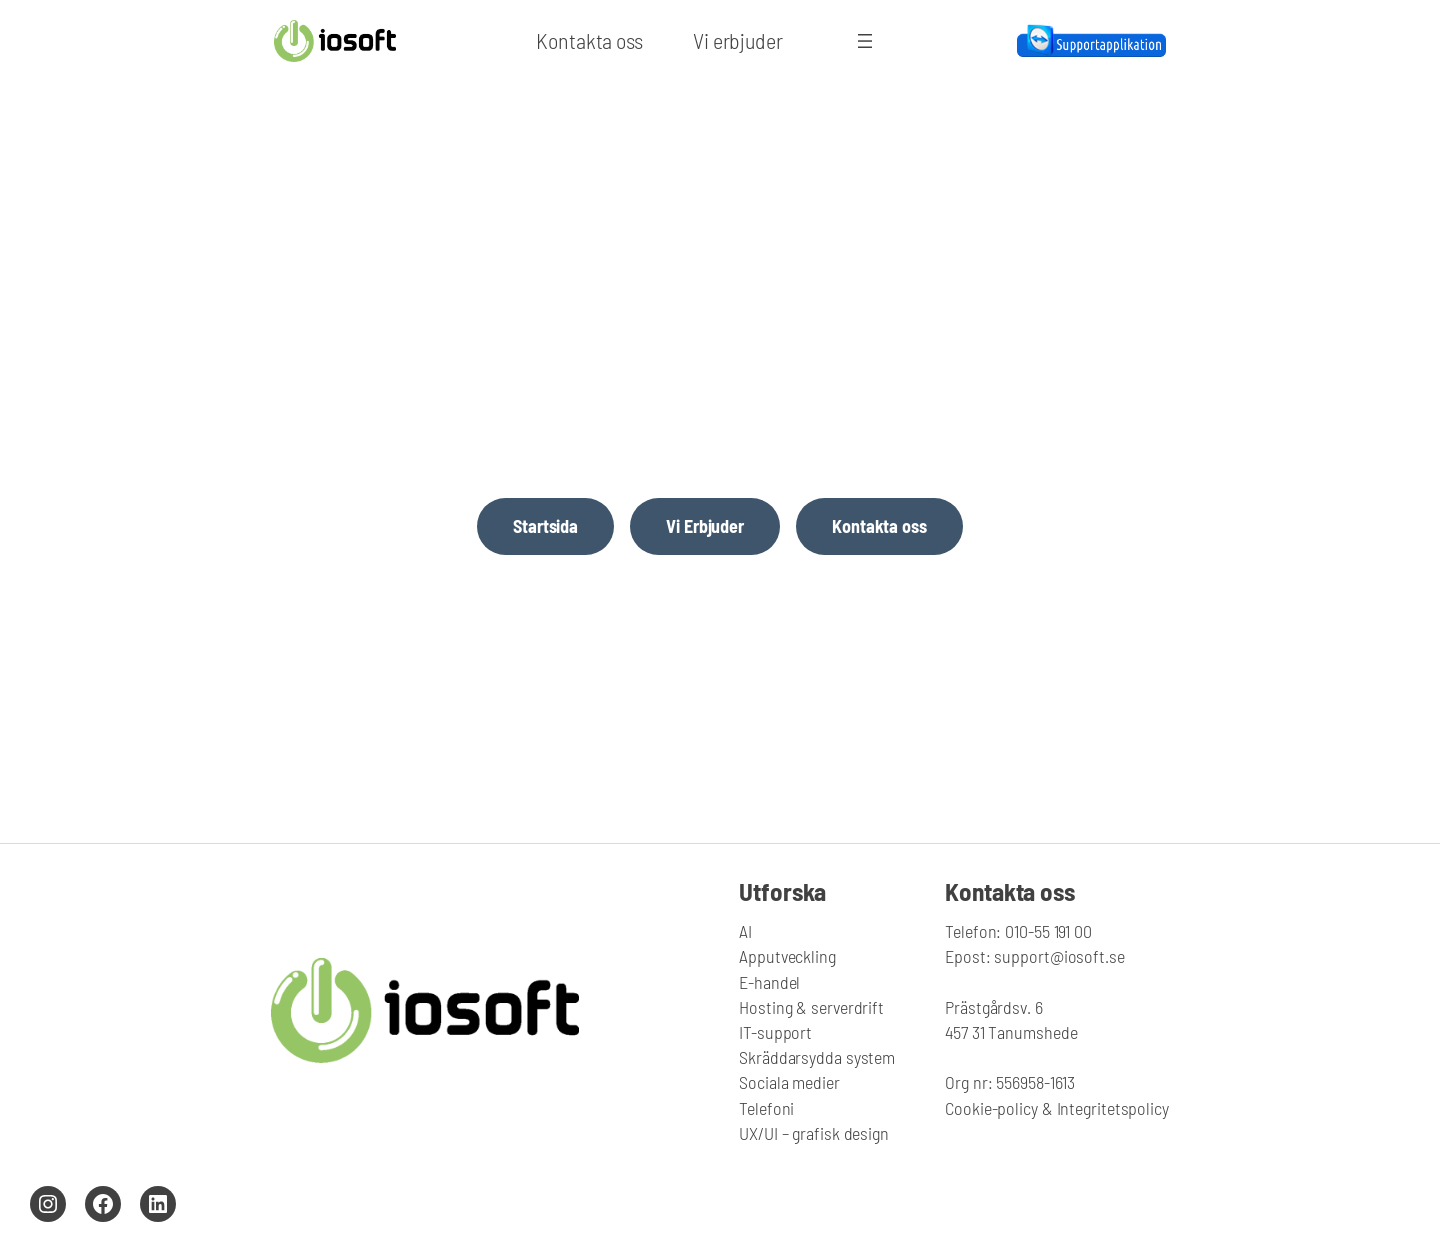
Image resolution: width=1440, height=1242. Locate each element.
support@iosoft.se (1059, 956)
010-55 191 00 (1046, 931)
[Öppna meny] (865, 41)
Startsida (545, 526)
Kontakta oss (879, 526)
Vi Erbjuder (705, 526)
